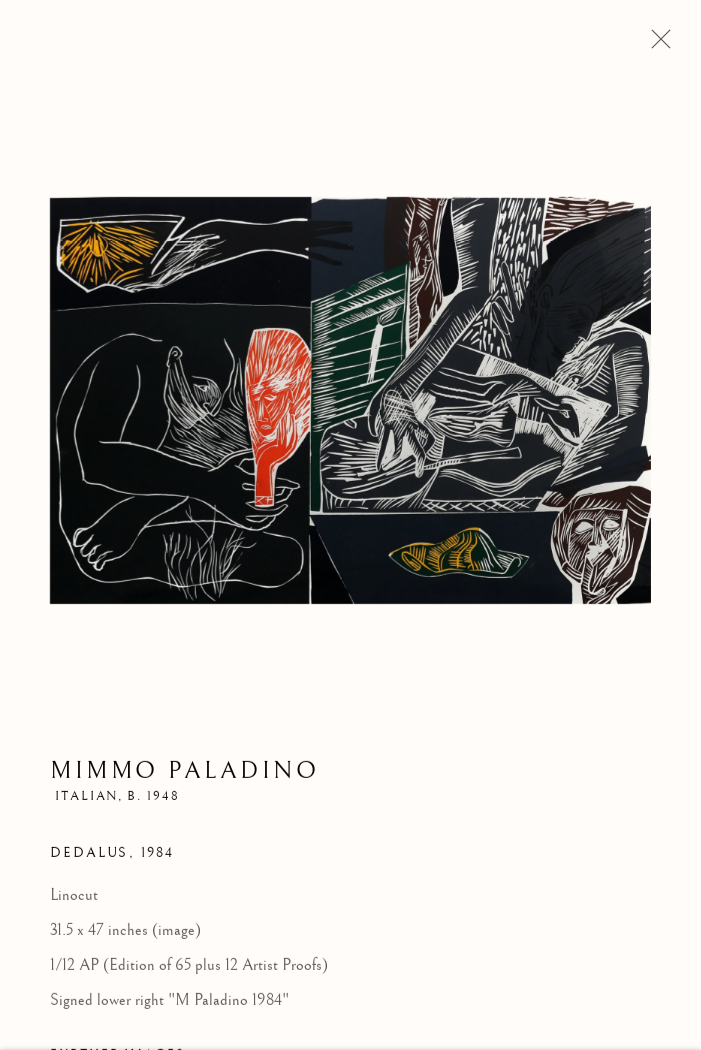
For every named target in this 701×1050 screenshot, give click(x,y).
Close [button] (656, 45)
